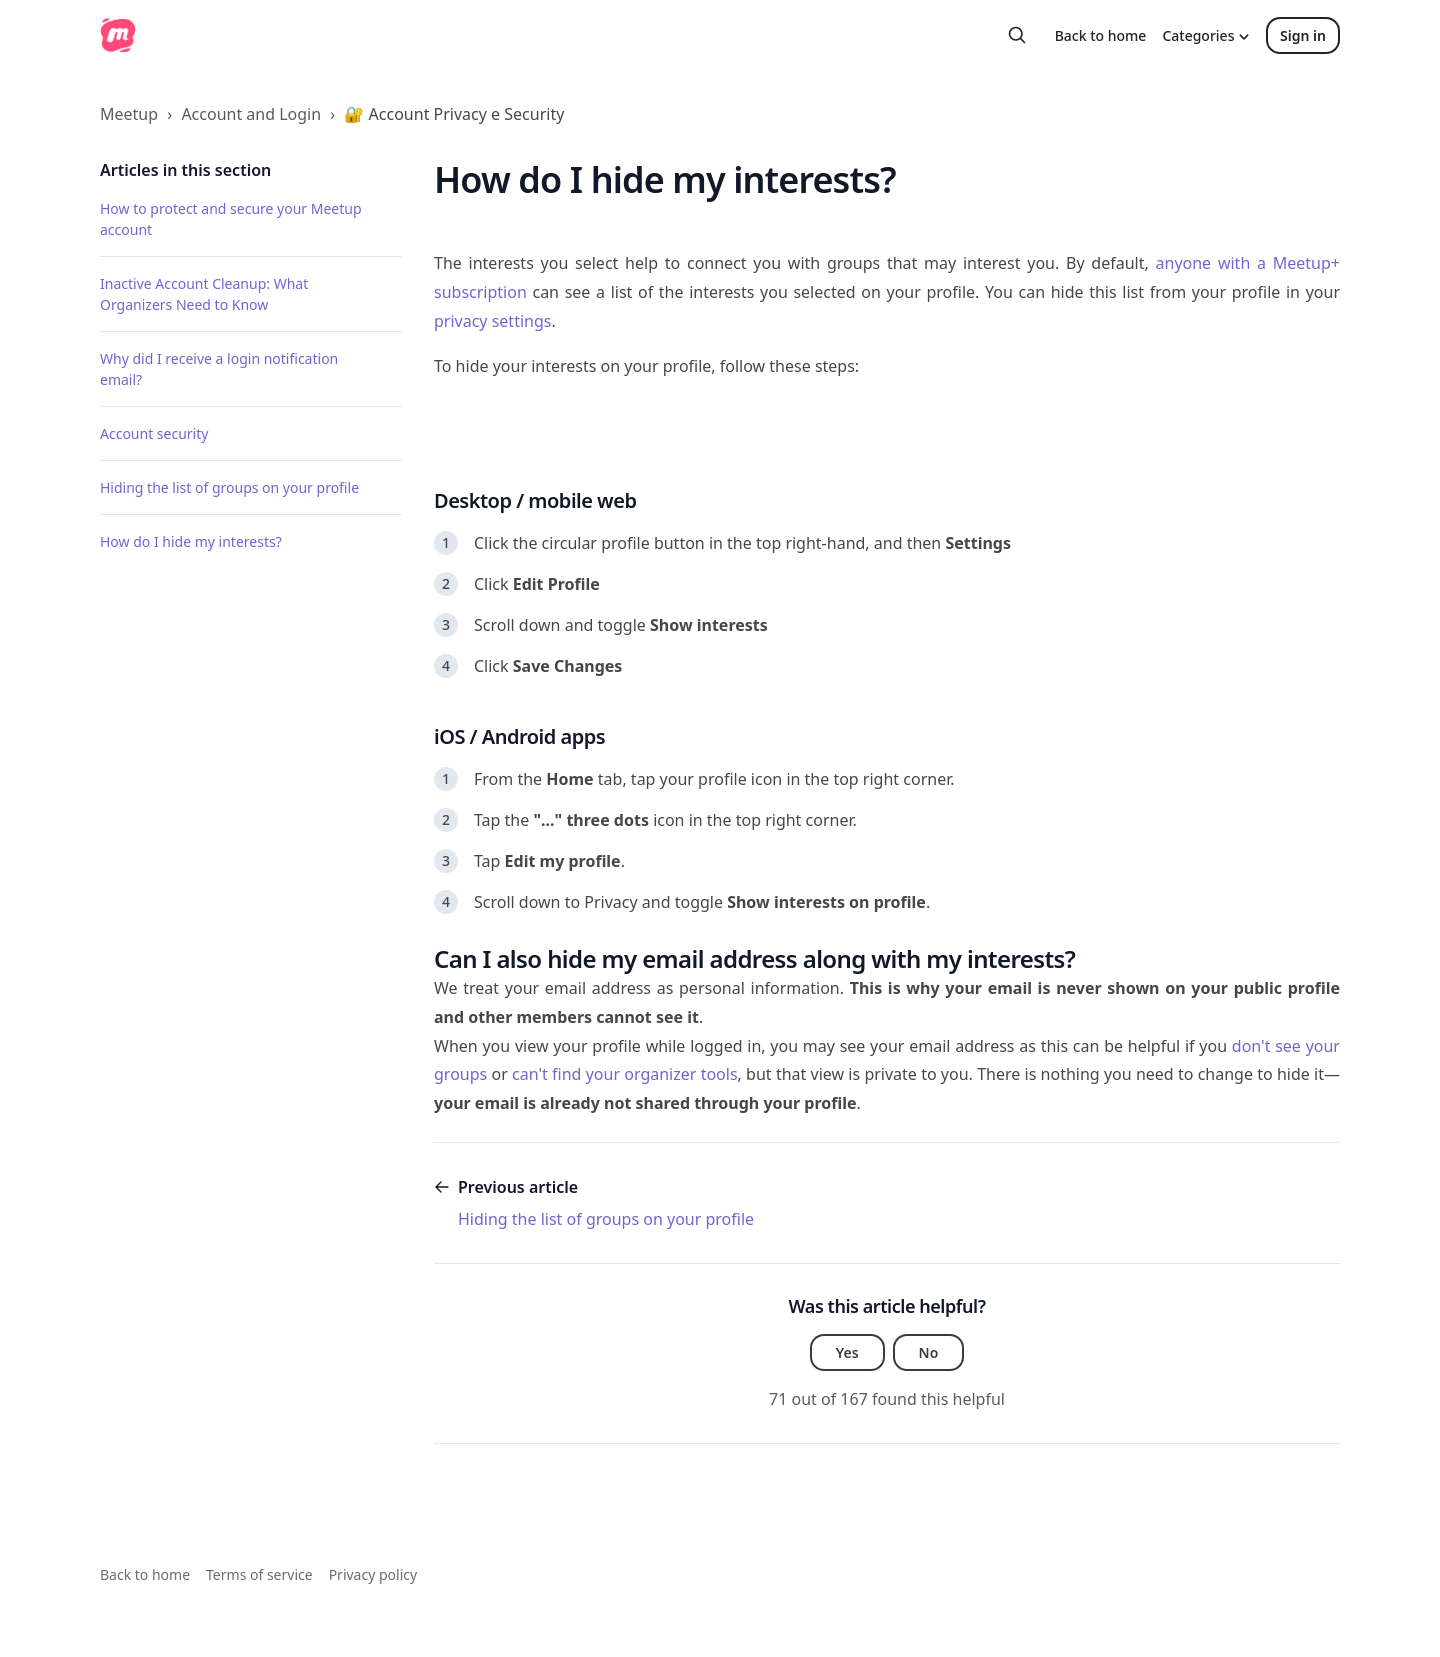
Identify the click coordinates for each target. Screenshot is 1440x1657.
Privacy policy (373, 1574)
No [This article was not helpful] (929, 1352)
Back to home (1101, 35)
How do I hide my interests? (191, 541)
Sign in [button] (1303, 35)
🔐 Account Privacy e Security (454, 114)
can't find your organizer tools (625, 1074)
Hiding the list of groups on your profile (229, 487)
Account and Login (251, 114)
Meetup (129, 114)
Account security (154, 433)
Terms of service (259, 1574)
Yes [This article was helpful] (847, 1352)
